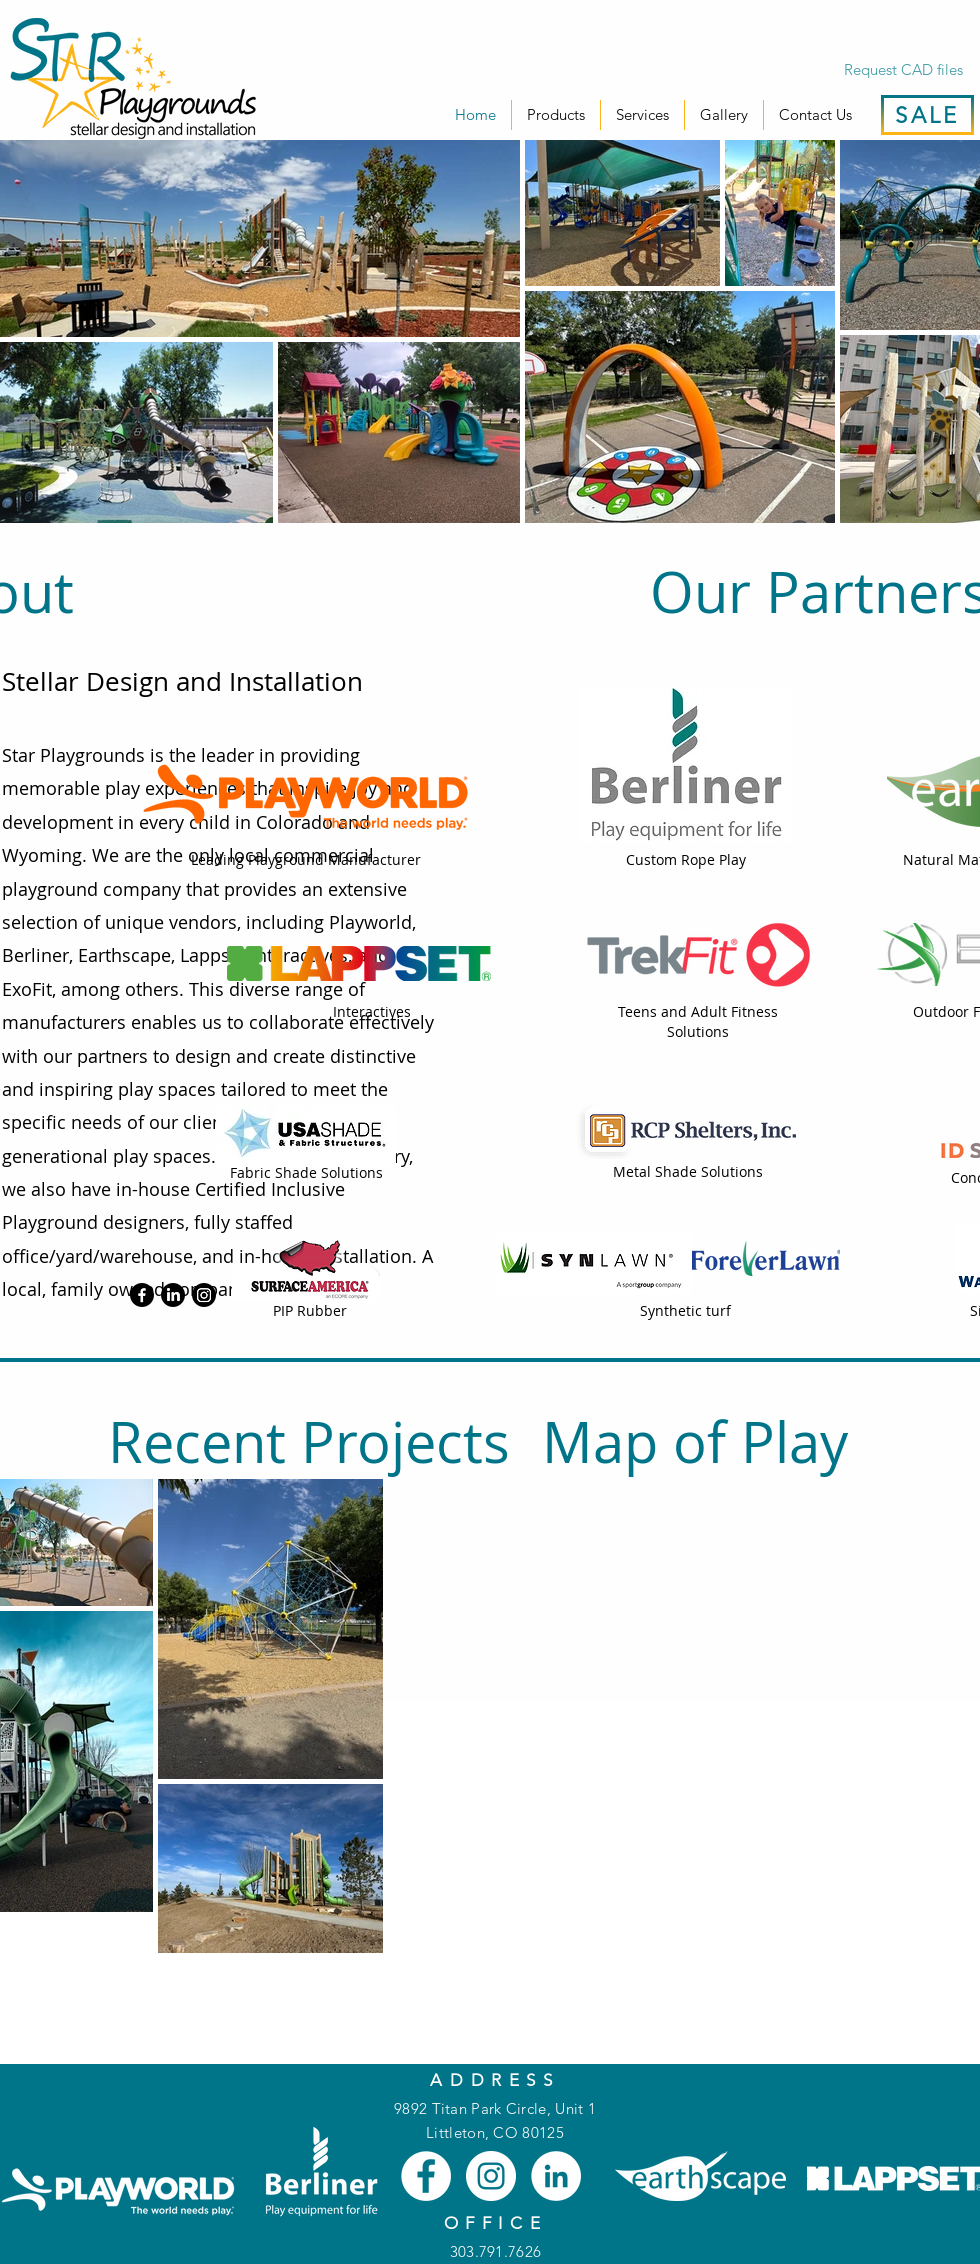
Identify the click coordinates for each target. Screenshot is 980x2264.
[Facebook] (142, 1295)
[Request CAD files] (903, 69)
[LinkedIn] (173, 1295)
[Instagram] (204, 1295)
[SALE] (927, 115)
